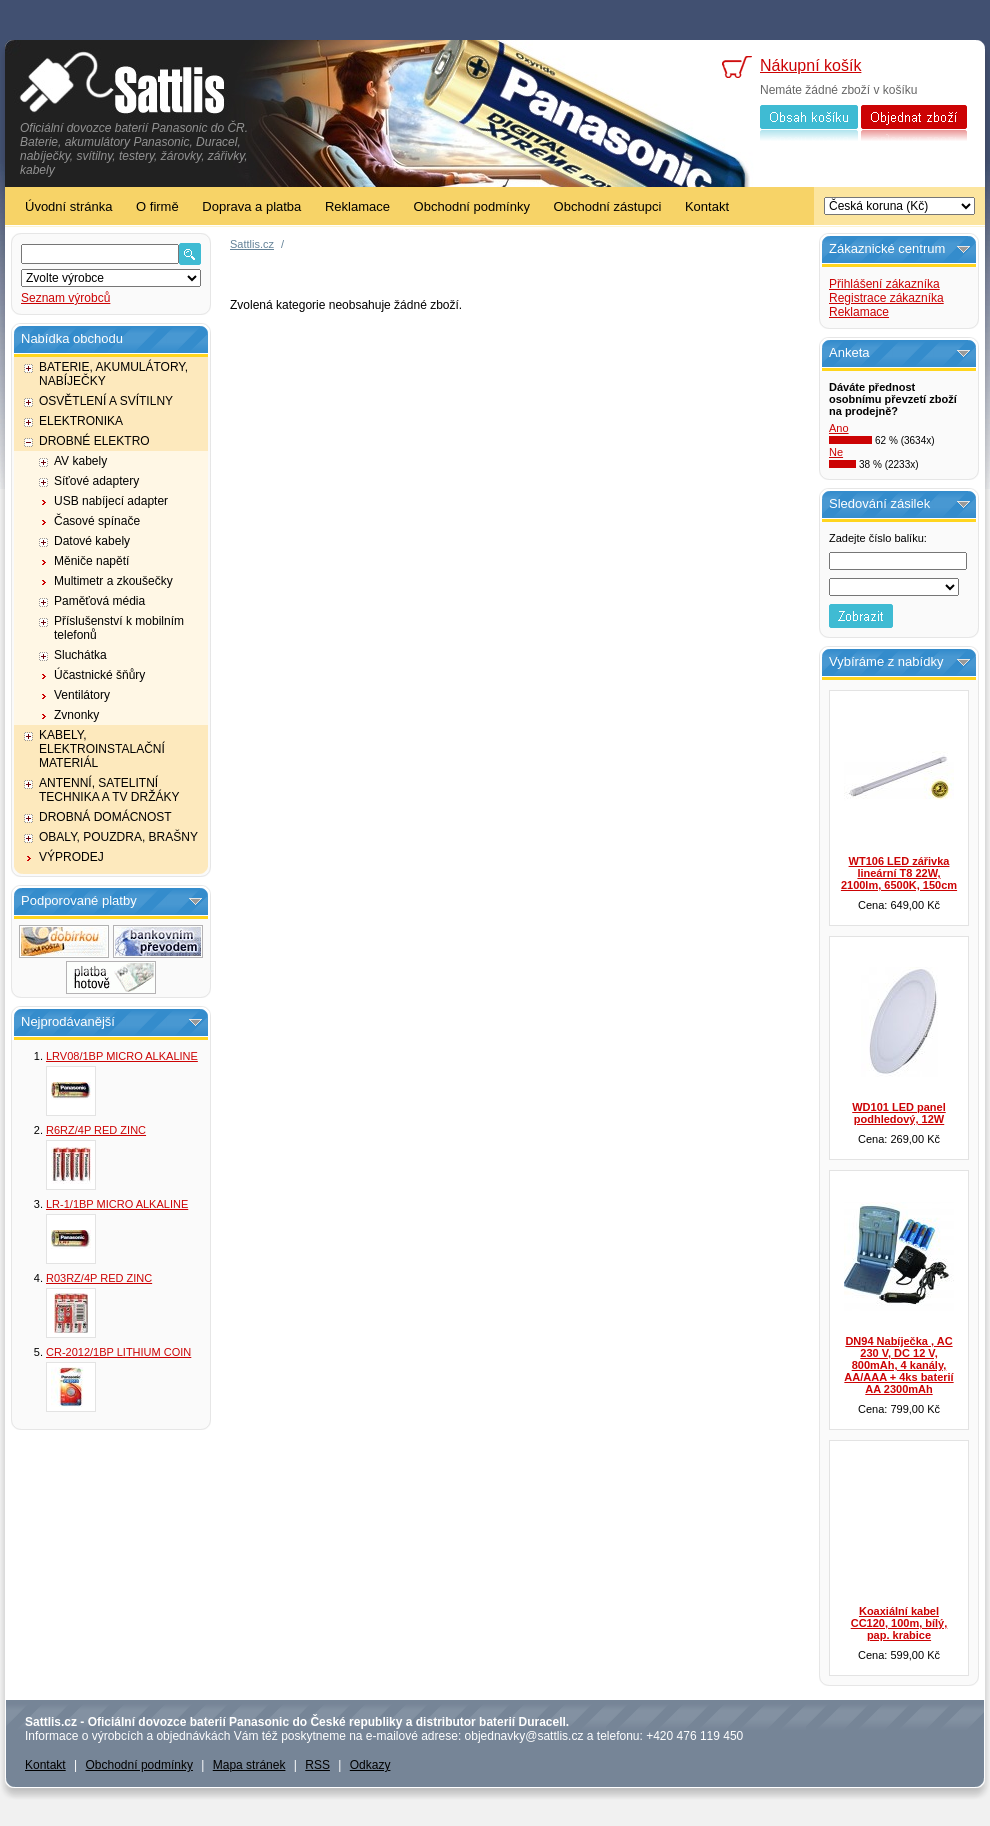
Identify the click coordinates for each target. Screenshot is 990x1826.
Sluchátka (80, 655)
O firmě (157, 206)
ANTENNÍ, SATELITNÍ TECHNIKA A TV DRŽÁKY (109, 790)
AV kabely (80, 461)
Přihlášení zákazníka (884, 284)
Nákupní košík (810, 65)
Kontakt (707, 206)
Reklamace (357, 206)
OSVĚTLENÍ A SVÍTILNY (106, 401)
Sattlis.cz (252, 244)
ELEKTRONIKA (81, 421)
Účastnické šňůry (99, 675)
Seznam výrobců (65, 298)
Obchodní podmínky (472, 206)
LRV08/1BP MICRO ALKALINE (122, 1056)
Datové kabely (92, 541)
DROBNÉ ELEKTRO (94, 441)
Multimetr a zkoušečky (113, 581)
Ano (839, 428)
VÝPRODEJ (71, 857)
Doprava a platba (251, 206)
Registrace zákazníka (886, 298)
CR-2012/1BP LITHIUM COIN (118, 1352)
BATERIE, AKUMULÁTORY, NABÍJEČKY (113, 374)
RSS (317, 1765)
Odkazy (370, 1765)
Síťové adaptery (96, 481)
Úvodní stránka (68, 206)
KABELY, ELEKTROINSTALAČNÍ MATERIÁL (102, 749)
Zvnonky (76, 715)
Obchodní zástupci (608, 206)
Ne (836, 452)
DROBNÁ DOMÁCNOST (105, 817)
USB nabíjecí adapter (111, 501)
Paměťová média (99, 601)
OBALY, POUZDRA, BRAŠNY (118, 837)
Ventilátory (82, 695)
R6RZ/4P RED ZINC (96, 1130)
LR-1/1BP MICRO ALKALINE (117, 1204)
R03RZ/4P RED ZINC (99, 1278)
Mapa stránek (249, 1765)
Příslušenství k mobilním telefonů (119, 628)
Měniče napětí (91, 561)
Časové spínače (97, 521)
